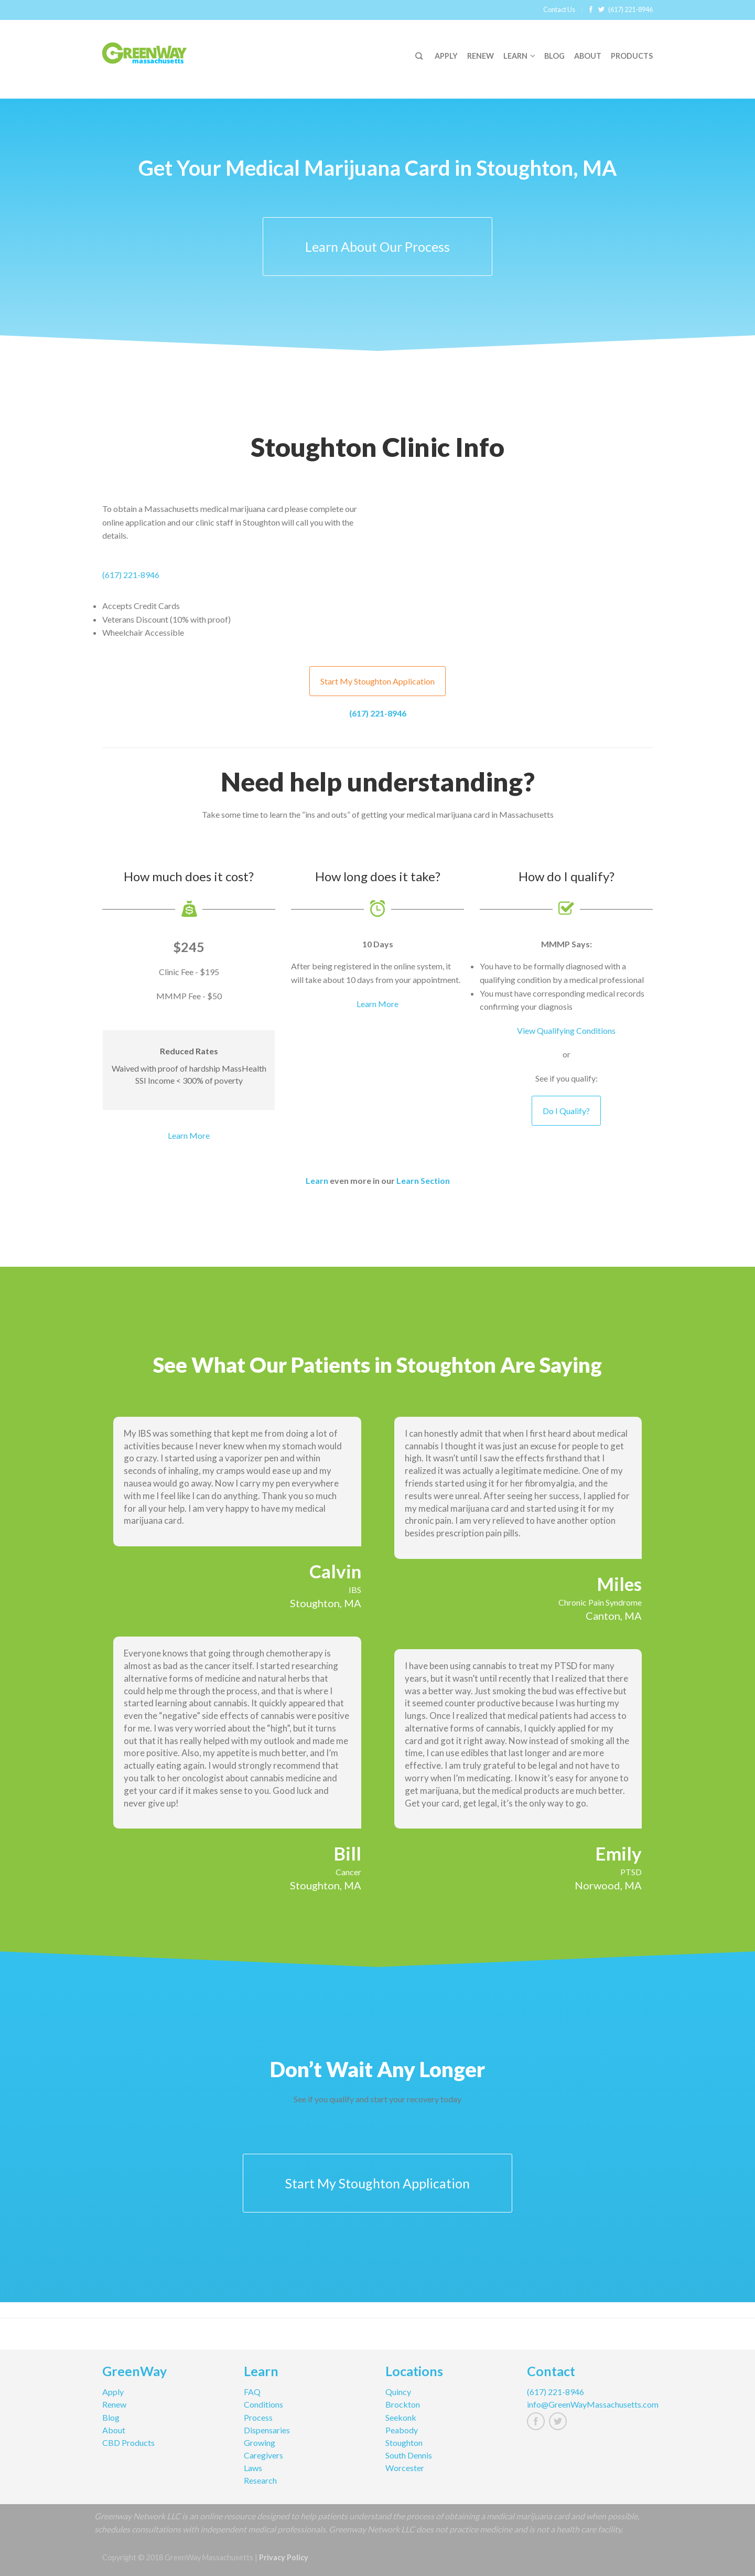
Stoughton (404, 2442)
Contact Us (559, 9)
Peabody (401, 2430)
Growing (259, 2442)
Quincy (398, 2392)
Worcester (404, 2468)
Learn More (189, 1135)
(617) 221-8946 (630, 9)
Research (260, 2480)
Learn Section (423, 1180)
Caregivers (263, 2455)
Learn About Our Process (377, 246)
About (587, 55)
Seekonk (400, 2417)
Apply (446, 55)
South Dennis (408, 2455)
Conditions (263, 2404)
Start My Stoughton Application (377, 681)
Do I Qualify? (566, 1111)
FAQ (252, 2392)
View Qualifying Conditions (566, 1030)
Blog (554, 55)
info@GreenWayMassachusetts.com (590, 2404)
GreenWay (134, 2372)
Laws (253, 2468)
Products (632, 55)
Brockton (402, 2404)
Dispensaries (267, 2430)
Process (258, 2417)
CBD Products (128, 2442)
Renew (480, 55)
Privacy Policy (283, 2557)
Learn (515, 55)
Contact (551, 2372)
